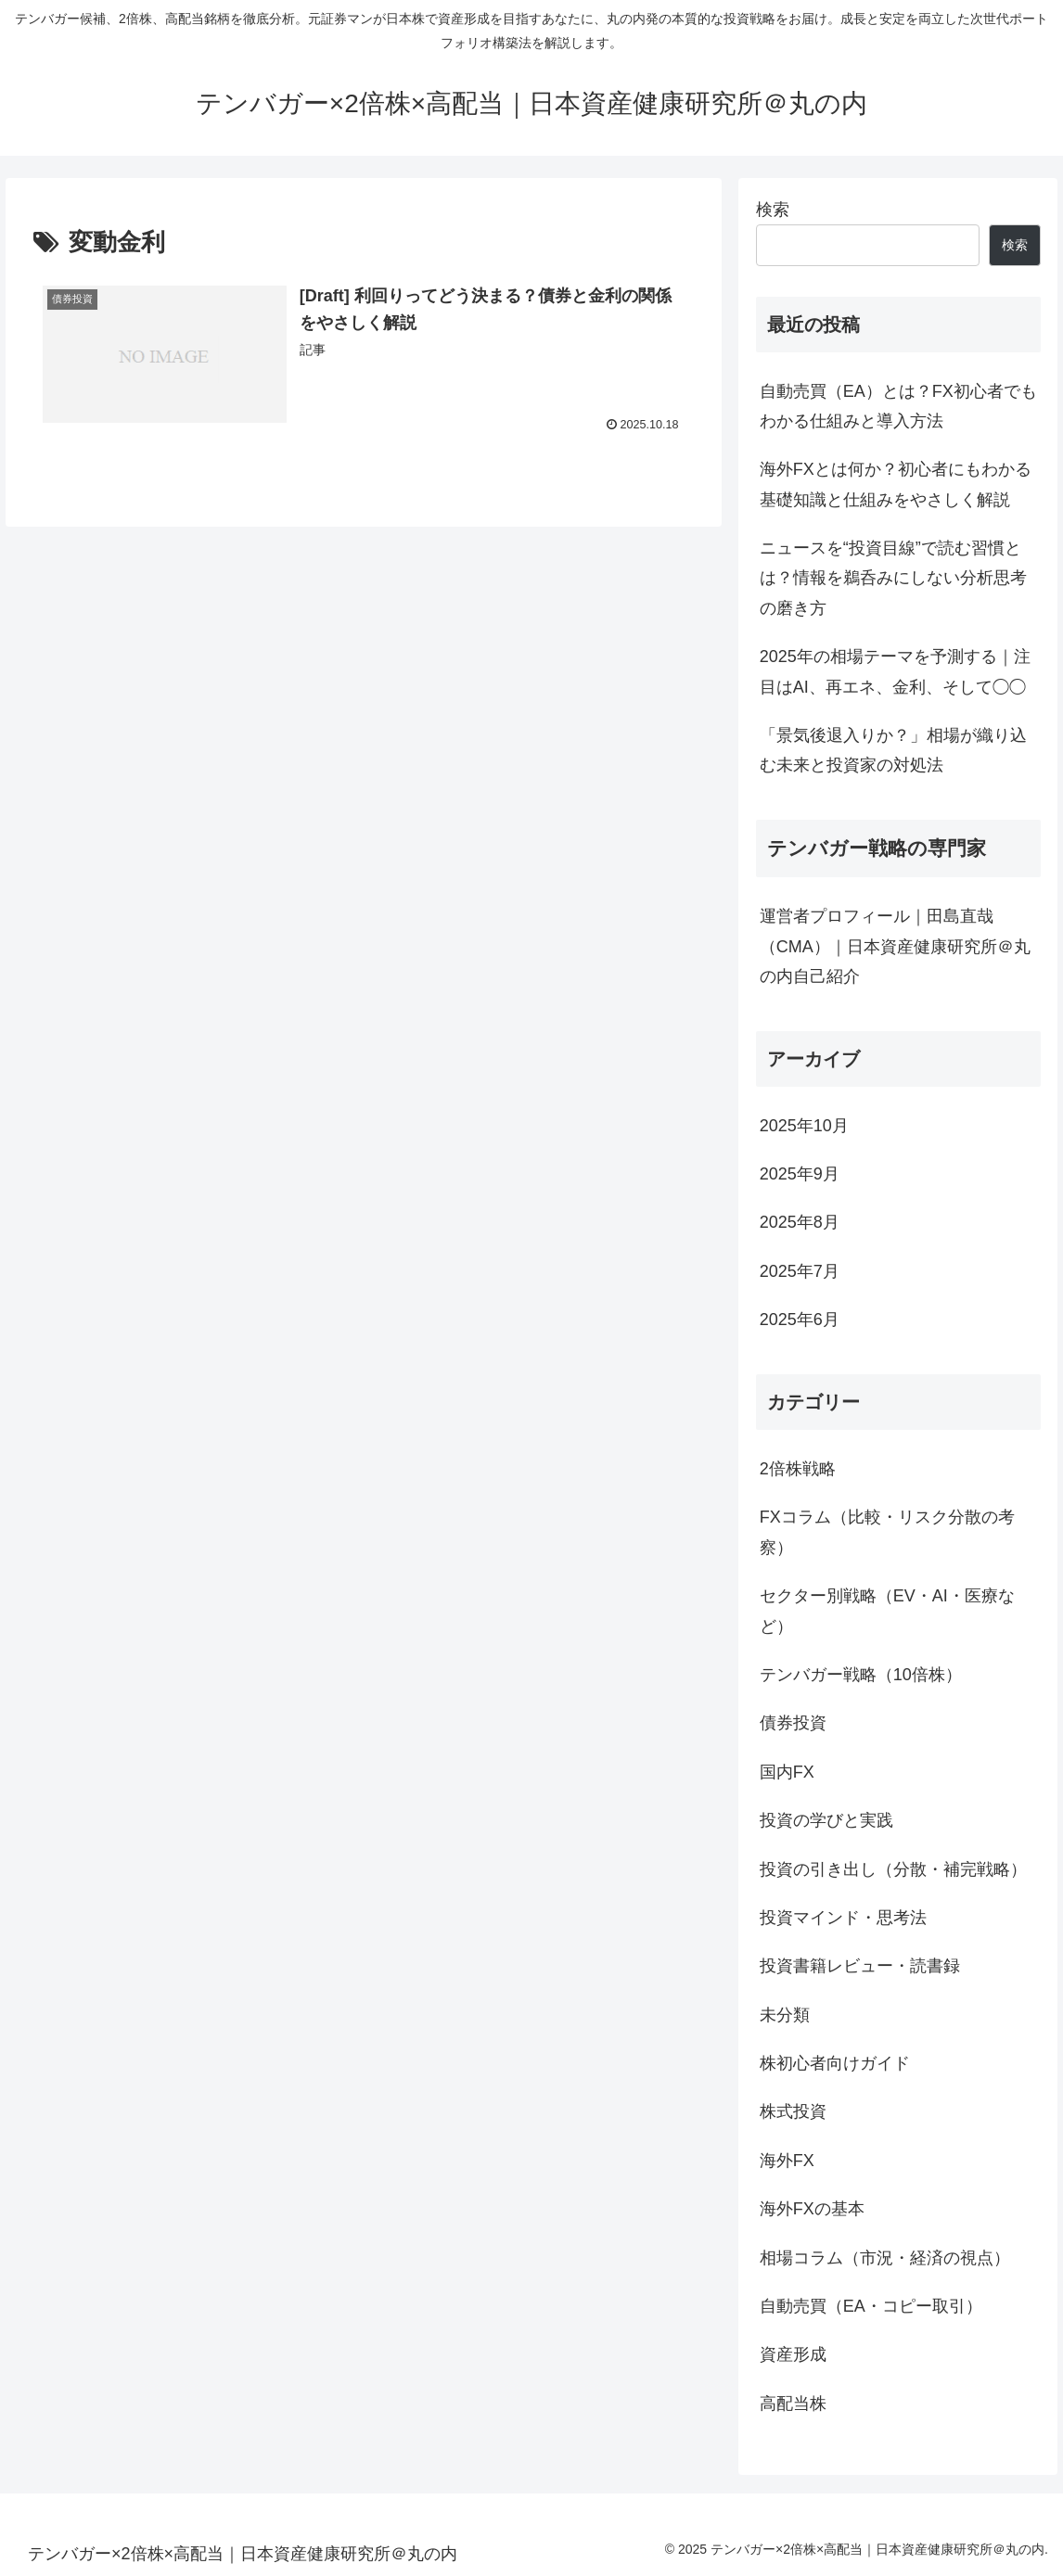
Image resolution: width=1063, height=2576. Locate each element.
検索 (772, 209)
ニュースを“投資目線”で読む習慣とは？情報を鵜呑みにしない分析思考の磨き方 (893, 578)
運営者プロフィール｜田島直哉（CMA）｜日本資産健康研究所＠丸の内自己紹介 (895, 946)
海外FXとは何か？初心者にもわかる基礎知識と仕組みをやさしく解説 (895, 484)
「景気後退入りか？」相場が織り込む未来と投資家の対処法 (893, 750)
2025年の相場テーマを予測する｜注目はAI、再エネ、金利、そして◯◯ (895, 671)
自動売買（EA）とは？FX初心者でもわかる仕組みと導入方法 (898, 406)
